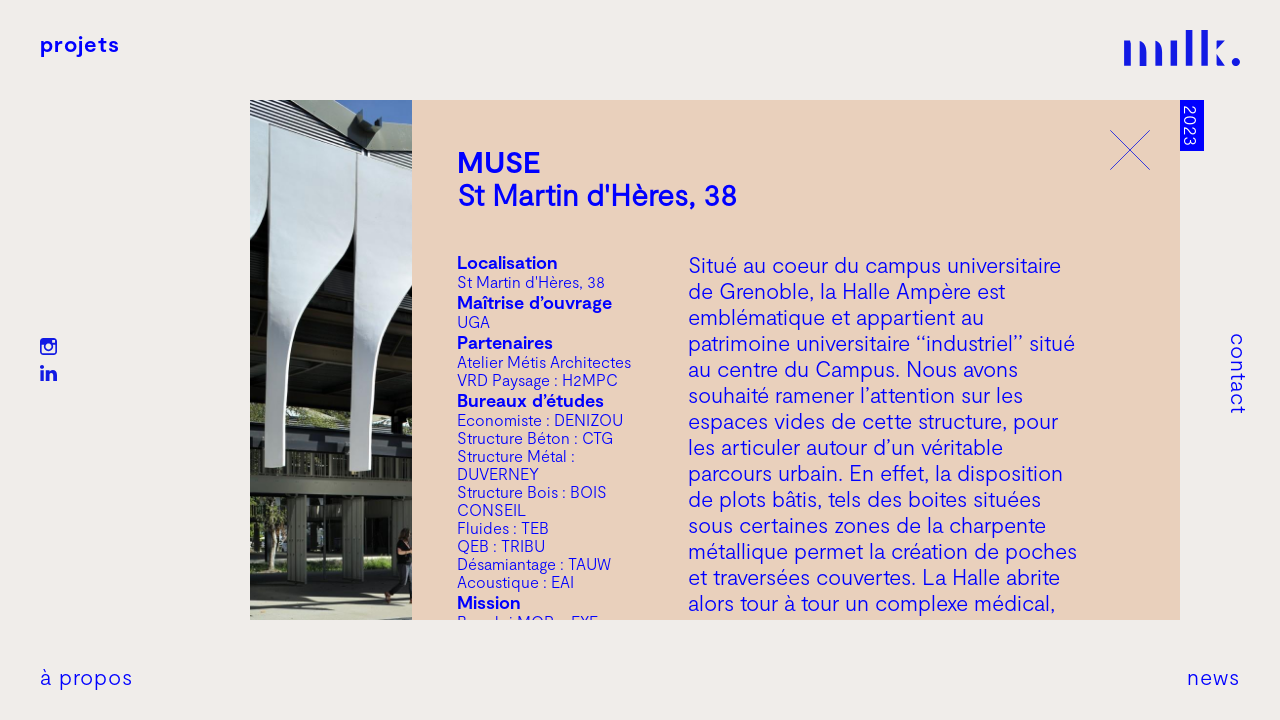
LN (48, 373)
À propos (86, 676)
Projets (80, 43)
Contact (1240, 373)
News (1213, 676)
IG (48, 346)
